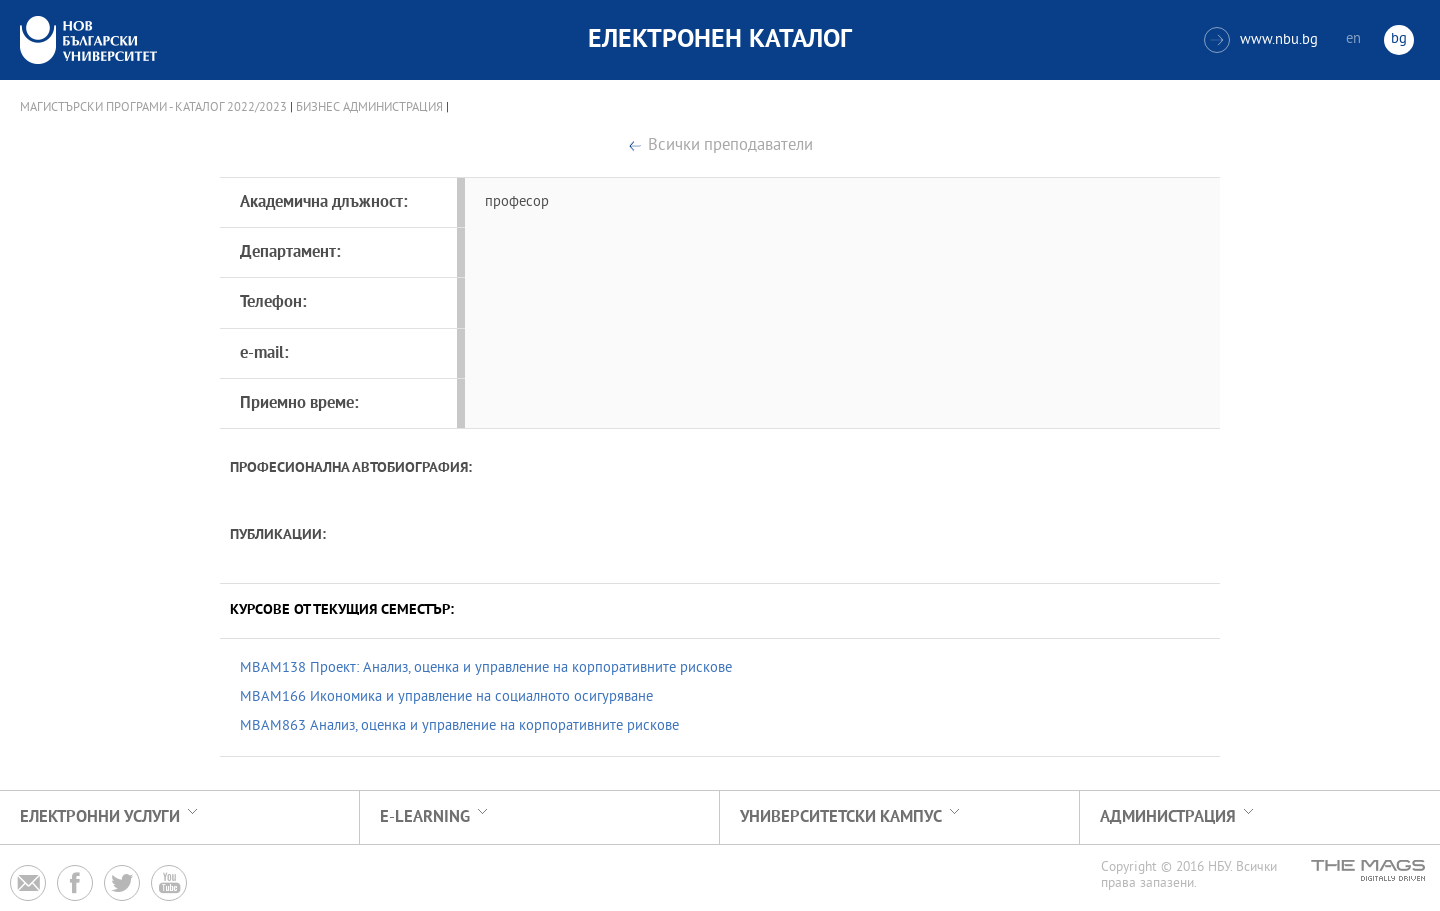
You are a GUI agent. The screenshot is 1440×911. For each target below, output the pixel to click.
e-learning (425, 817)
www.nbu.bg (1261, 40)
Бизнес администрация (369, 108)
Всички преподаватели (730, 146)
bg (1399, 39)
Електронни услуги (100, 817)
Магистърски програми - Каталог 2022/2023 (153, 108)
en (1353, 39)
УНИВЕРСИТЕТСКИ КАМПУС (841, 817)
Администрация (1168, 817)
